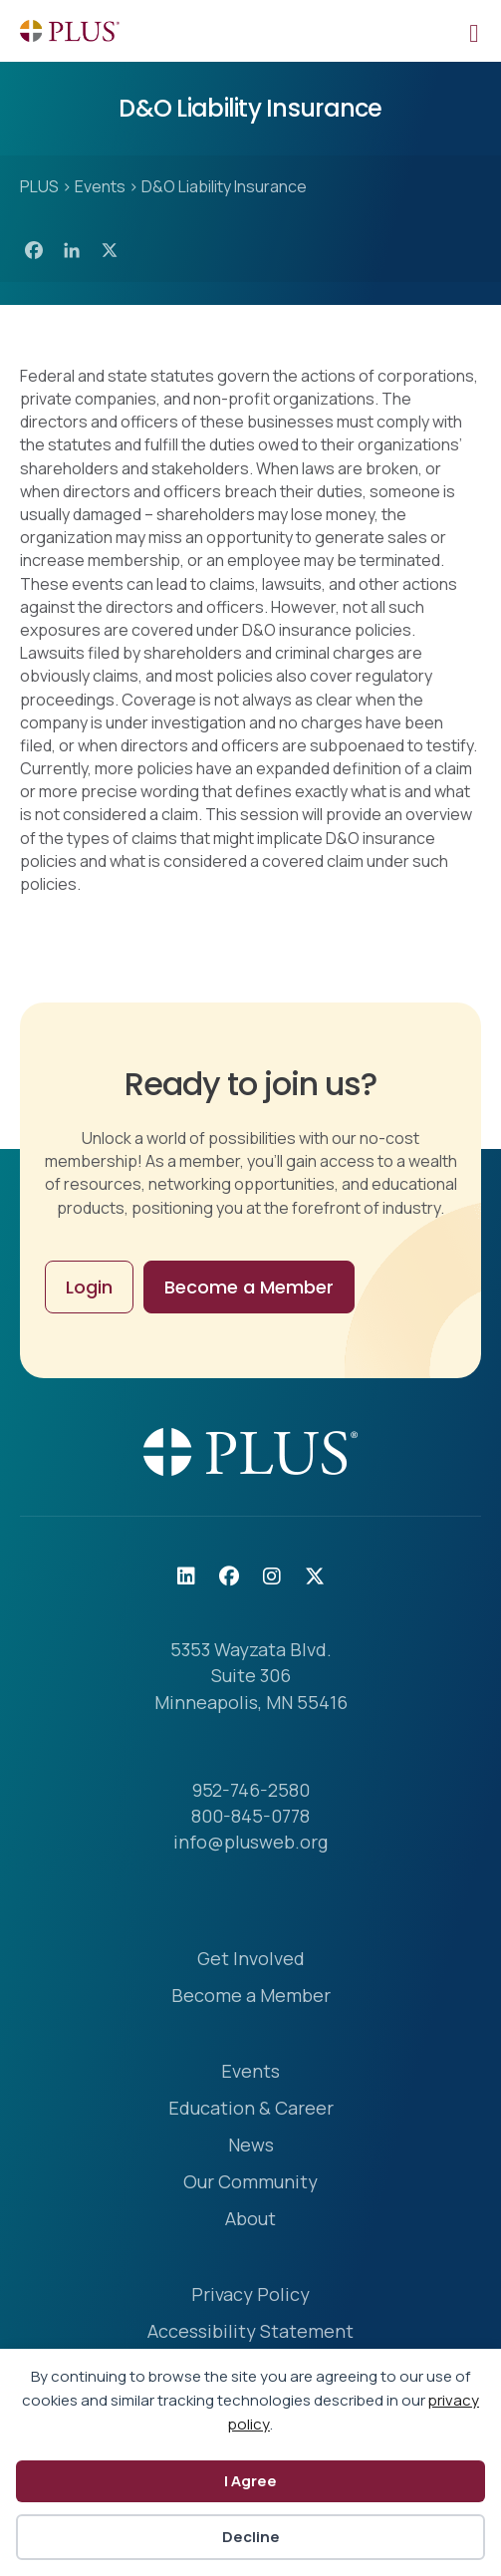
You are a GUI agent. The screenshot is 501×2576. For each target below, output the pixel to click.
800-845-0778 (250, 1816)
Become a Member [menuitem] (251, 1996)
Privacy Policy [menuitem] (250, 2295)
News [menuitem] (251, 2146)
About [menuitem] (250, 2219)
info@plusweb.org (250, 1842)
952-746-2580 (251, 1790)
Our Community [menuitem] (250, 2182)
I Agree (250, 2480)
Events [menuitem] (250, 2072)
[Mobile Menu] (474, 31)
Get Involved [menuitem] (251, 1959)
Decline (251, 2536)
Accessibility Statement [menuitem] (250, 2332)
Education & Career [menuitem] (251, 2109)
